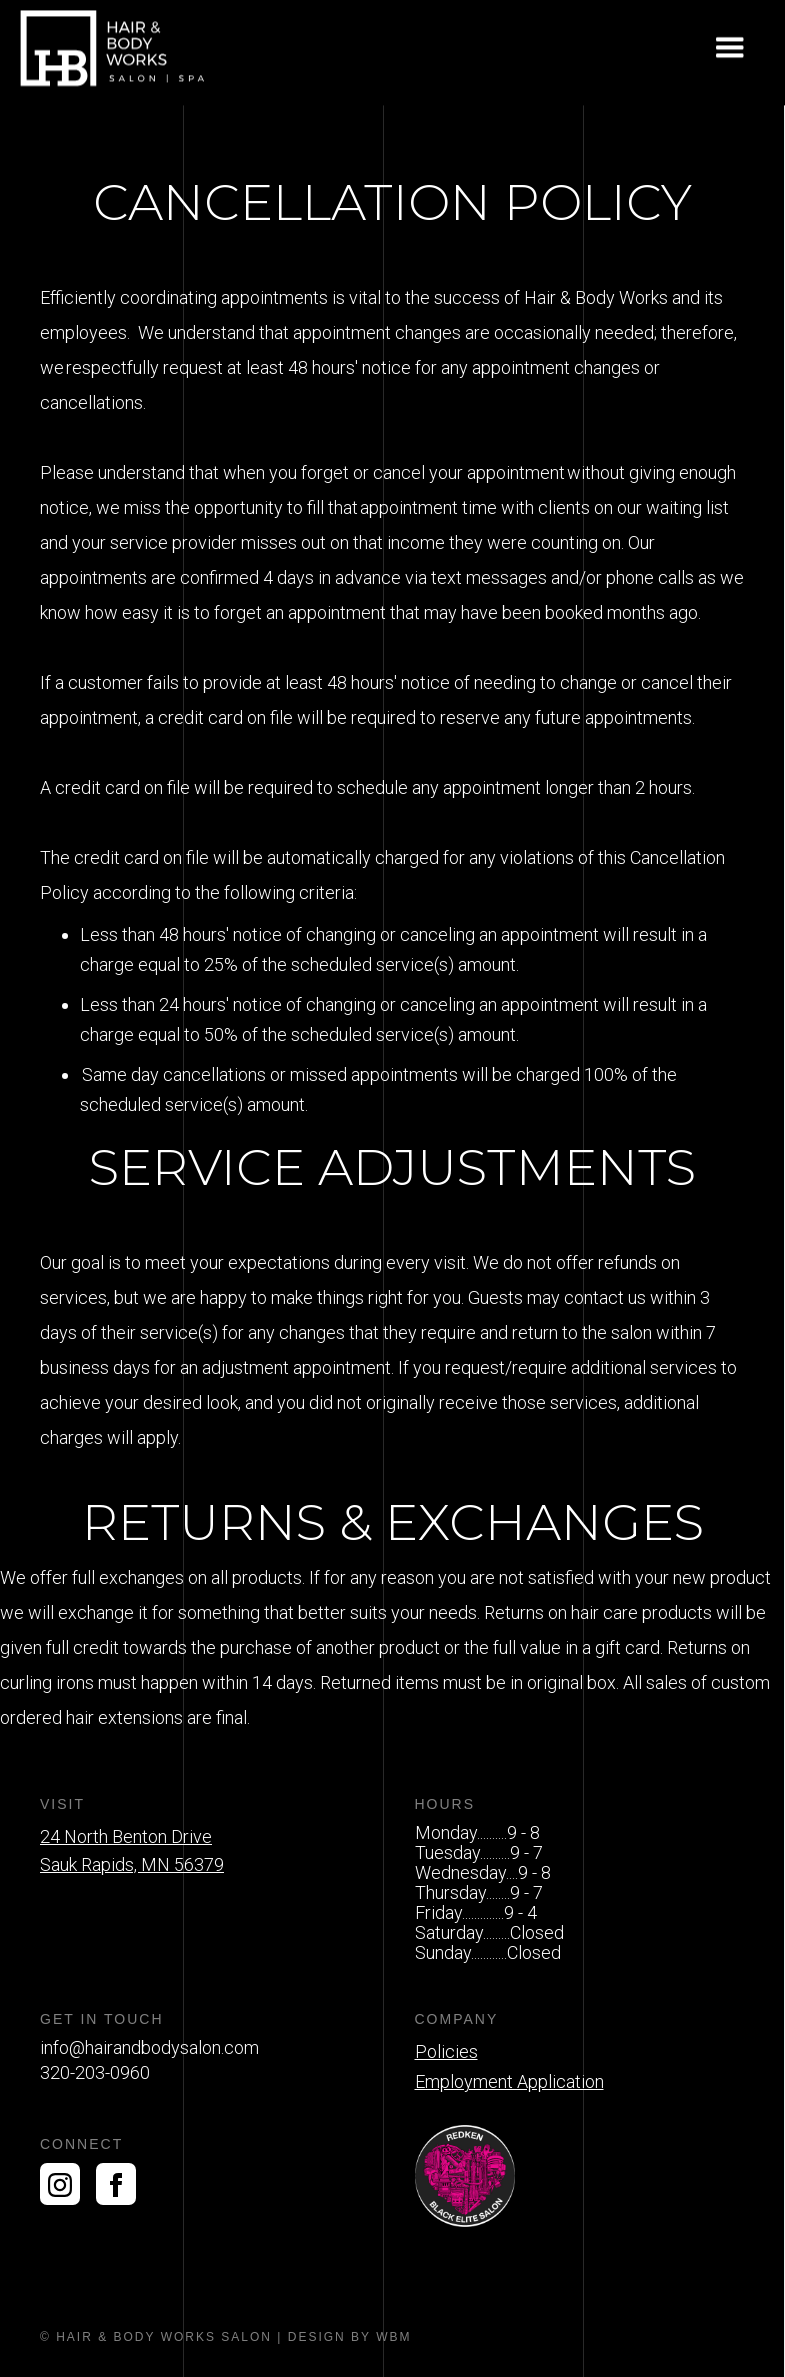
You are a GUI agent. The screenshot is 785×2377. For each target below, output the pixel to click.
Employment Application (509, 2081)
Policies (446, 2051)
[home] (115, 48)
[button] (730, 49)
